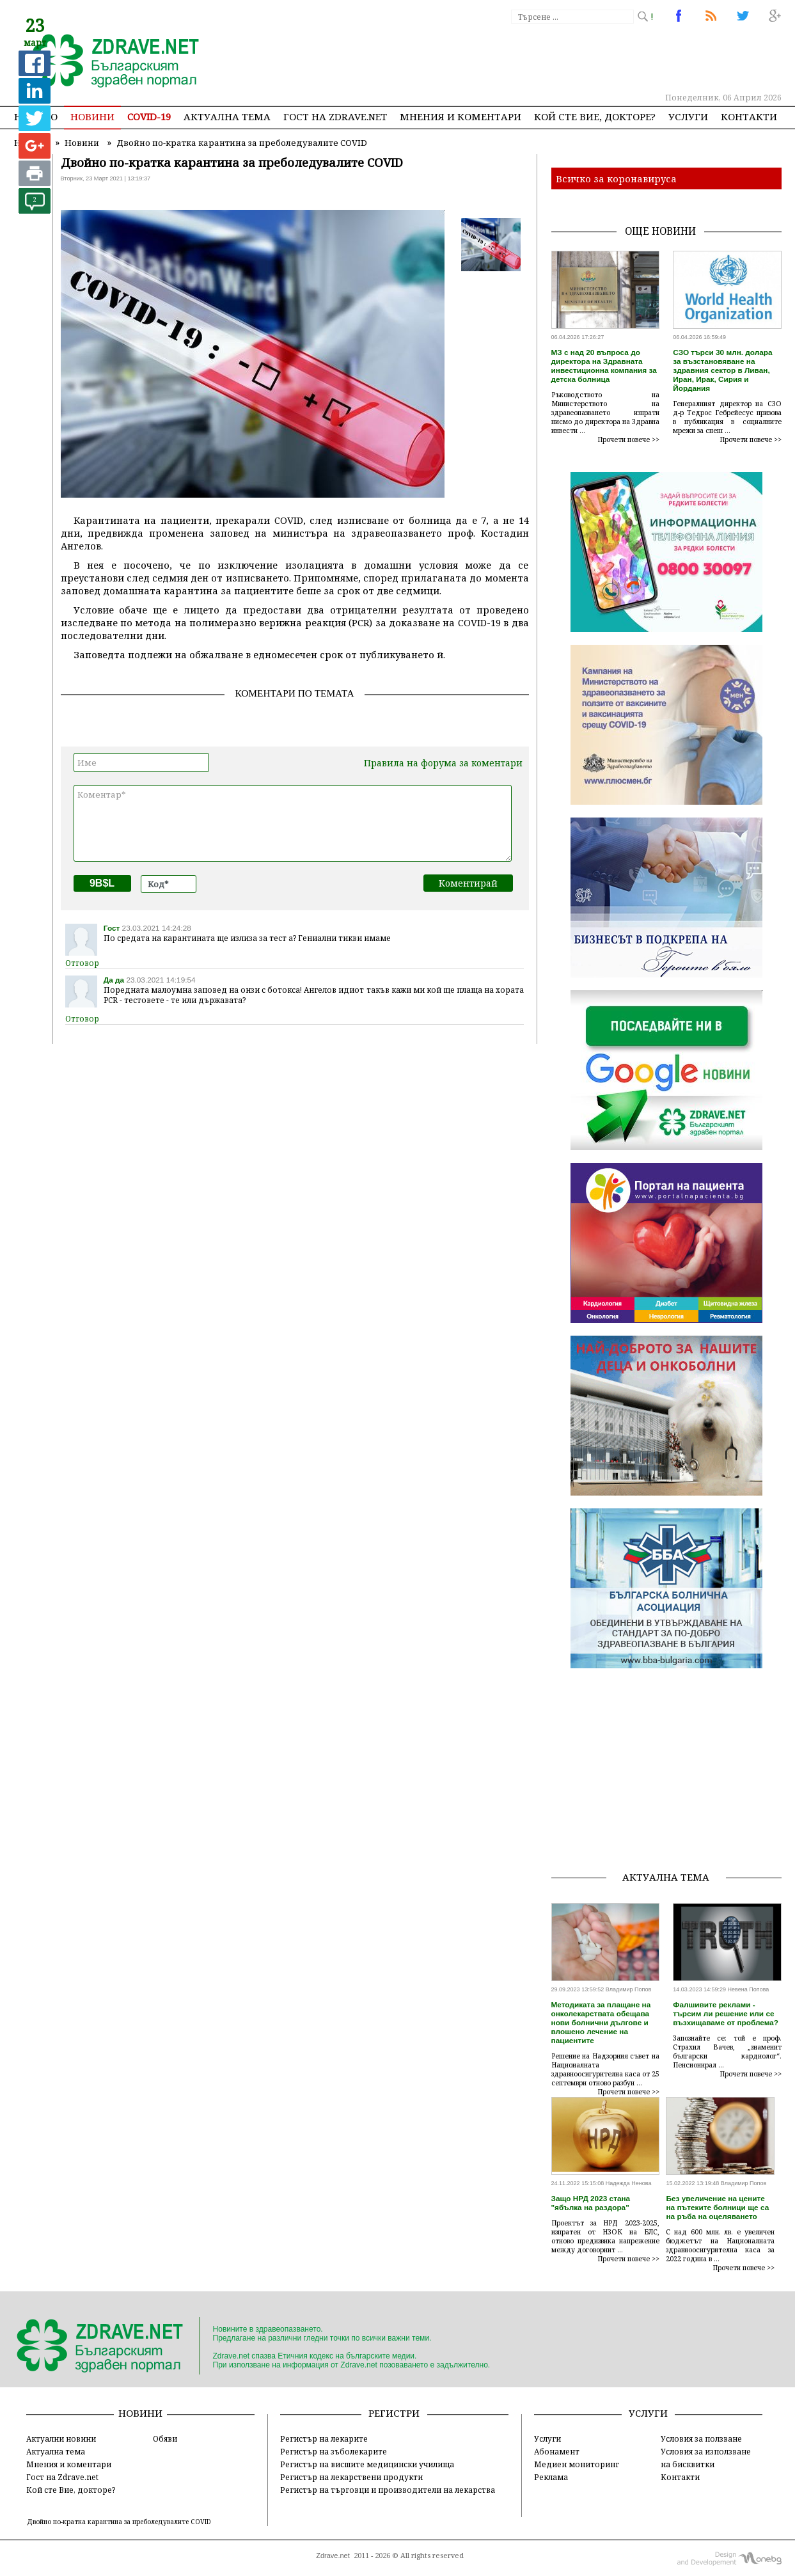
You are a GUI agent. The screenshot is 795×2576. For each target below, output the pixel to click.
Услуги (688, 116)
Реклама (551, 2477)
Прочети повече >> (628, 439)
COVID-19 (149, 116)
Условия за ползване (701, 2438)
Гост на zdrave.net (335, 116)
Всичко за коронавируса (616, 178)
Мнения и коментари (460, 116)
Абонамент (556, 2451)
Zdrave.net (333, 2555)
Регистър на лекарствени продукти (351, 2477)
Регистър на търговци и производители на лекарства (387, 2490)
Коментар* (293, 823)
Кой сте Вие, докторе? (595, 116)
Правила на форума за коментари (443, 763)
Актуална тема (227, 116)
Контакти (749, 116)
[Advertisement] (547, 57)
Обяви (165, 2438)
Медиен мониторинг (576, 2464)
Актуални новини (61, 2438)
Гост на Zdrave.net (62, 2477)
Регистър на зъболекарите (333, 2451)
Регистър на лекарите (324, 2438)
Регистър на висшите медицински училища (367, 2464)
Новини (92, 116)
